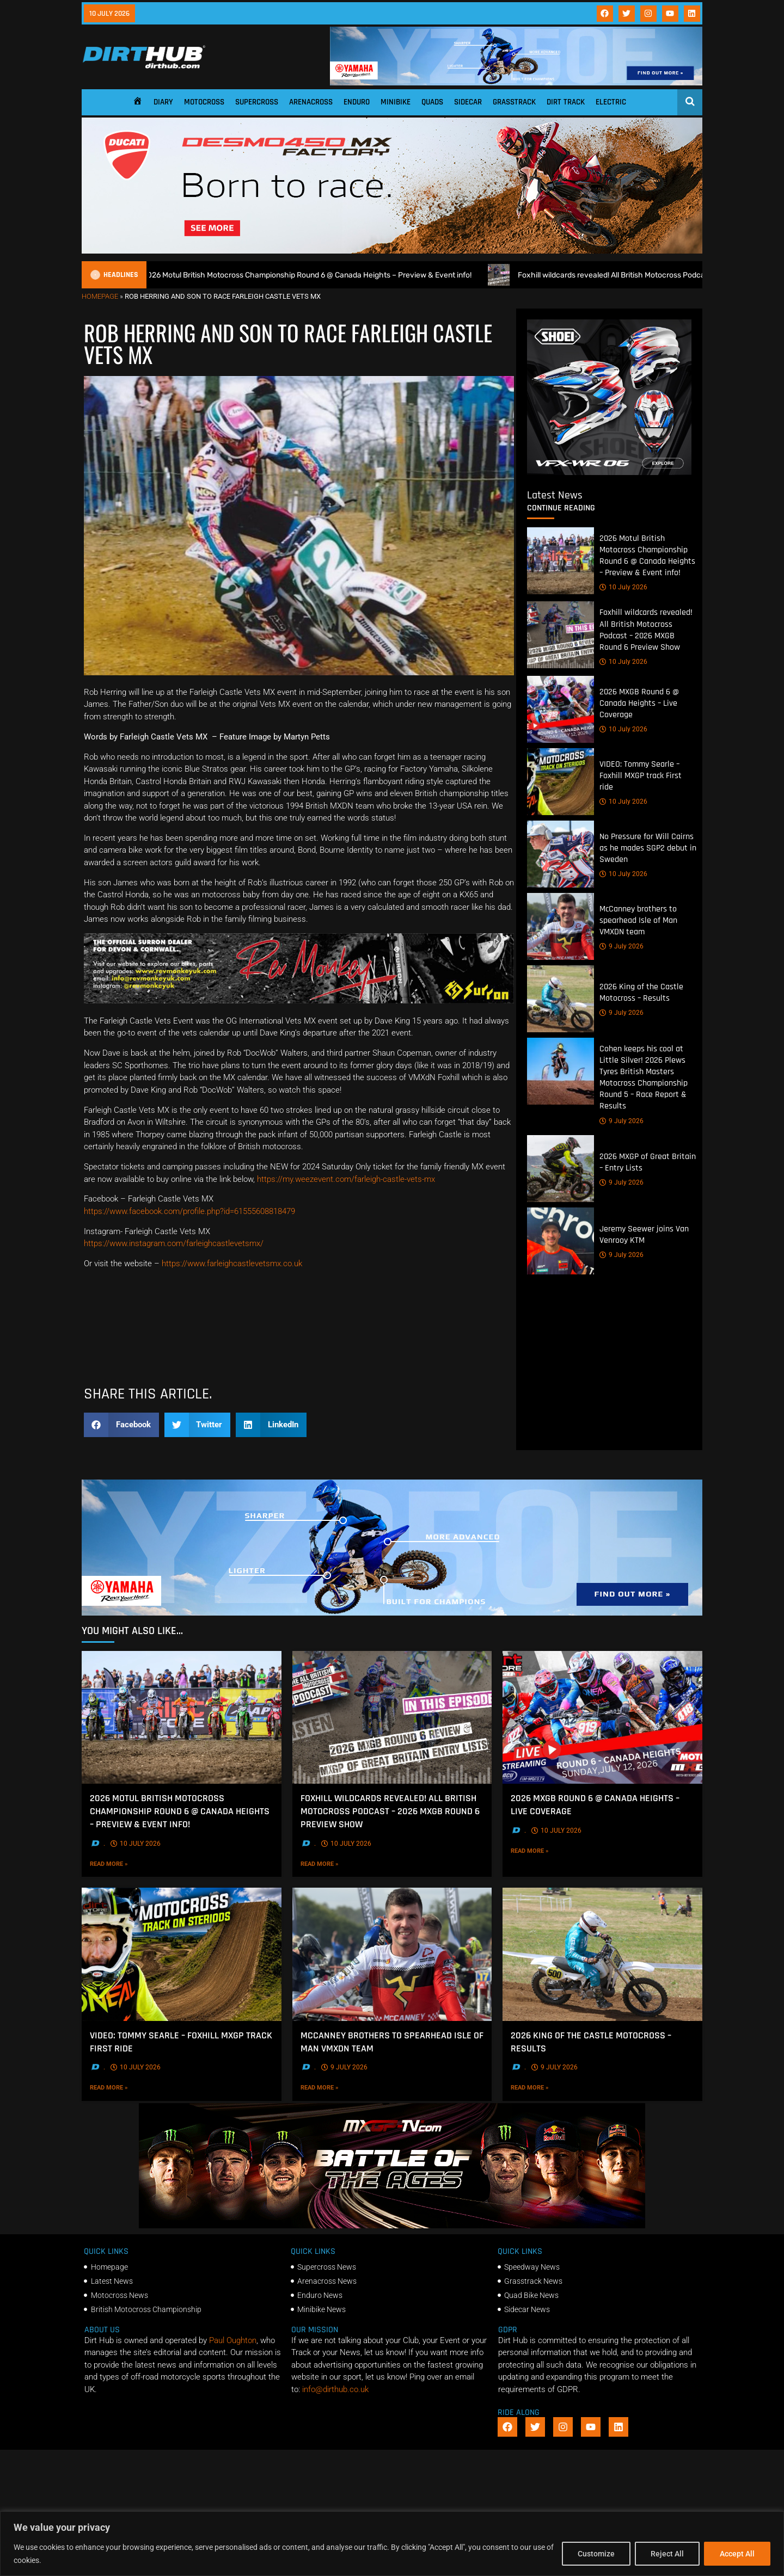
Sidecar (468, 102)
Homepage (100, 296)
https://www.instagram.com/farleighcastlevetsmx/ (174, 1243)
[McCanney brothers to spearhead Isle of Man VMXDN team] (560, 926)
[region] (392, 2543)
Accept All (737, 2553)
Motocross (204, 102)
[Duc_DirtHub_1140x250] (392, 251)
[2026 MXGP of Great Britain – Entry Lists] (560, 1168)
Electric (611, 102)
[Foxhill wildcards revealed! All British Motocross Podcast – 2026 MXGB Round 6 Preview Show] (560, 634)
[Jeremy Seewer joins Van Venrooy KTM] (560, 1240)
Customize (596, 2553)
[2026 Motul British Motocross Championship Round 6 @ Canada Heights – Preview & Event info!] (560, 560)
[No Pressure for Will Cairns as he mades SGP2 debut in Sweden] (560, 854)
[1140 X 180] (516, 83)
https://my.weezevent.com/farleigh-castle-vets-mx (346, 1179)
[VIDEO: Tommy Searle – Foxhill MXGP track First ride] (560, 781)
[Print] (299, 1001)
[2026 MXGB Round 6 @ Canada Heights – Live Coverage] (560, 709)
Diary (163, 102)
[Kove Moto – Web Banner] (299, 1369)
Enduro (357, 102)
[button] (121, 1425)
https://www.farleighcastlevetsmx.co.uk (232, 1263)
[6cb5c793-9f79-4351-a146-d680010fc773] (609, 472)
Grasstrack (514, 102)
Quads (432, 102)
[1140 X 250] (392, 1613)
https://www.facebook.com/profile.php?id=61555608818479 (189, 1211)
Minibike (396, 102)
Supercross (256, 102)
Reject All (667, 2553)
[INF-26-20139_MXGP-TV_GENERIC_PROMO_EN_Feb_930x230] (392, 2225)
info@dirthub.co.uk (335, 2389)
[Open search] (690, 101)
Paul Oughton (232, 2340)
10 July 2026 (623, 587)
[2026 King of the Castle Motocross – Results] (560, 998)
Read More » (131, 1864)
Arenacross (311, 102)
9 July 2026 (621, 946)
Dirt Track (566, 102)
